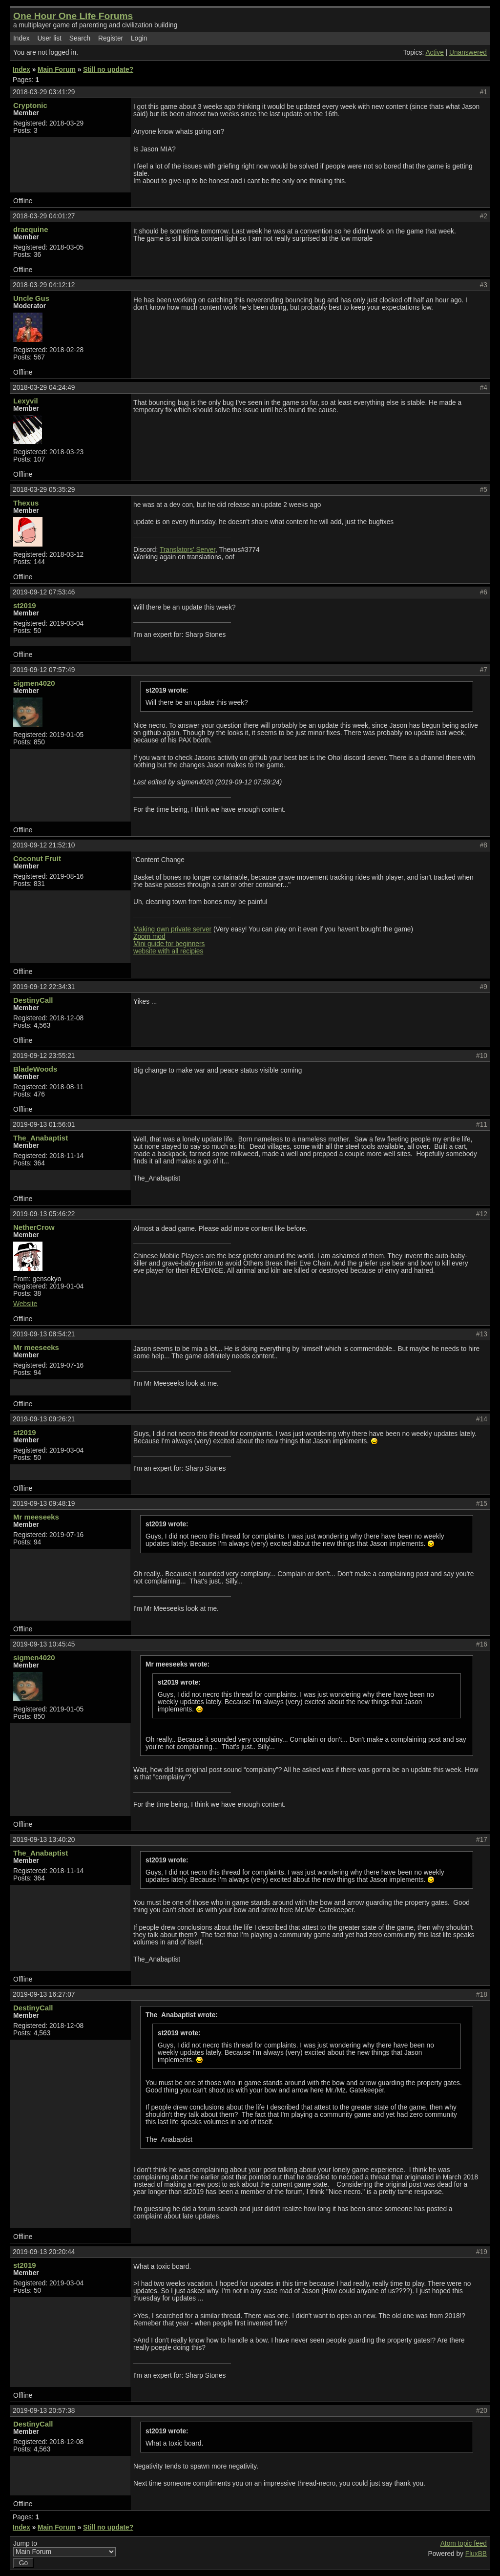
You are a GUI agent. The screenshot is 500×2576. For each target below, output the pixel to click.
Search (79, 38)
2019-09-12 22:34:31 (44, 987)
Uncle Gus (31, 298)
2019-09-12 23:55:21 (44, 1055)
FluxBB (476, 2553)
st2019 (24, 605)
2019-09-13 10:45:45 (44, 1644)
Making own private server (172, 929)
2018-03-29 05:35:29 (44, 489)
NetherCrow (34, 1227)
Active (434, 52)
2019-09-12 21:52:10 (44, 845)
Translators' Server (187, 549)
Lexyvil (25, 401)
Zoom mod (149, 936)
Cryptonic (30, 105)
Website (25, 1304)
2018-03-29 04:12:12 (44, 285)
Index (21, 38)
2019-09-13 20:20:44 (44, 2252)
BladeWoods (35, 1069)
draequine (30, 229)
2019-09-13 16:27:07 (44, 1994)
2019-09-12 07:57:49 (44, 670)
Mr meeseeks (36, 1347)
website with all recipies (168, 951)
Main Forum (57, 69)
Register (110, 38)
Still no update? (108, 69)
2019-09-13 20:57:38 (44, 2410)
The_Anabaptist (40, 1138)
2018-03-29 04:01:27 (44, 216)
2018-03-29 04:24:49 (44, 387)
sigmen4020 (34, 683)
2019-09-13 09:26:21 (44, 1419)
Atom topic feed (463, 2543)
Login (139, 38)
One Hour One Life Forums (73, 16)
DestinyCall (33, 1000)
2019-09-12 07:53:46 (44, 592)
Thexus (26, 503)
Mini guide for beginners (169, 944)
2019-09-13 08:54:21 (44, 1334)
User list (49, 38)
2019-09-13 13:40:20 (44, 1839)
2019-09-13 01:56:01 (44, 1124)
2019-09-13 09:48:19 (44, 1503)
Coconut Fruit (37, 858)
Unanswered (468, 52)
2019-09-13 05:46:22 (44, 1214)
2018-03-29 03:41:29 (44, 92)
